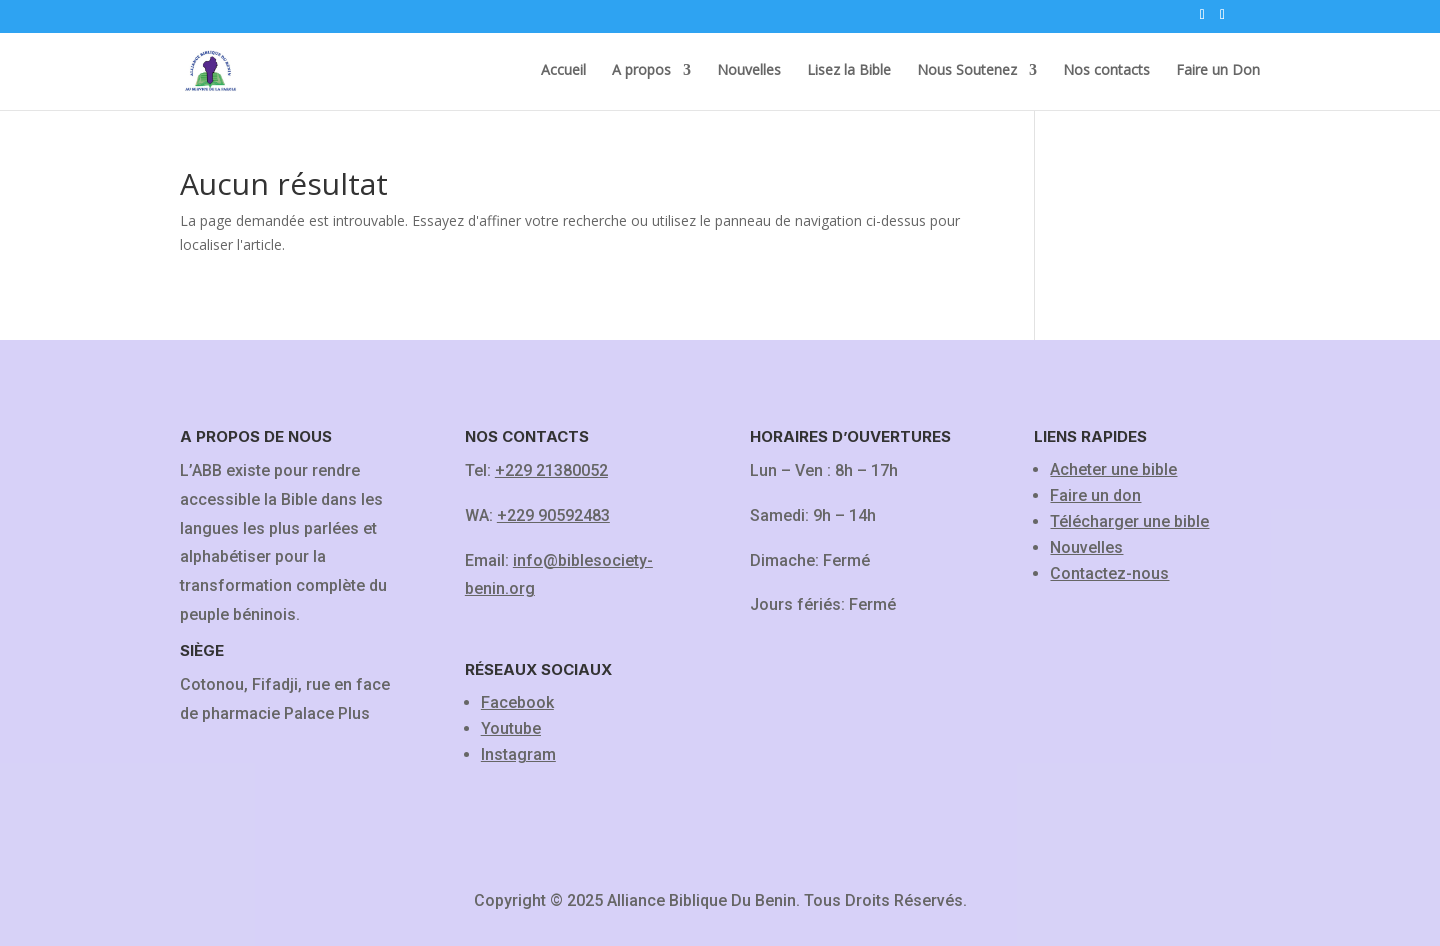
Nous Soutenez (967, 71)
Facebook (517, 702)
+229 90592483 (553, 515)
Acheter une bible (1113, 469)
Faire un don (1095, 495)
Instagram (518, 754)
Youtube (511, 728)
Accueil (563, 71)
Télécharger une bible (1129, 521)
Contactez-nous (1109, 573)
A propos (641, 71)
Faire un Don (1218, 71)
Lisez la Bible (849, 71)
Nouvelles (749, 71)
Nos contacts (1106, 71)
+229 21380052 (551, 470)
